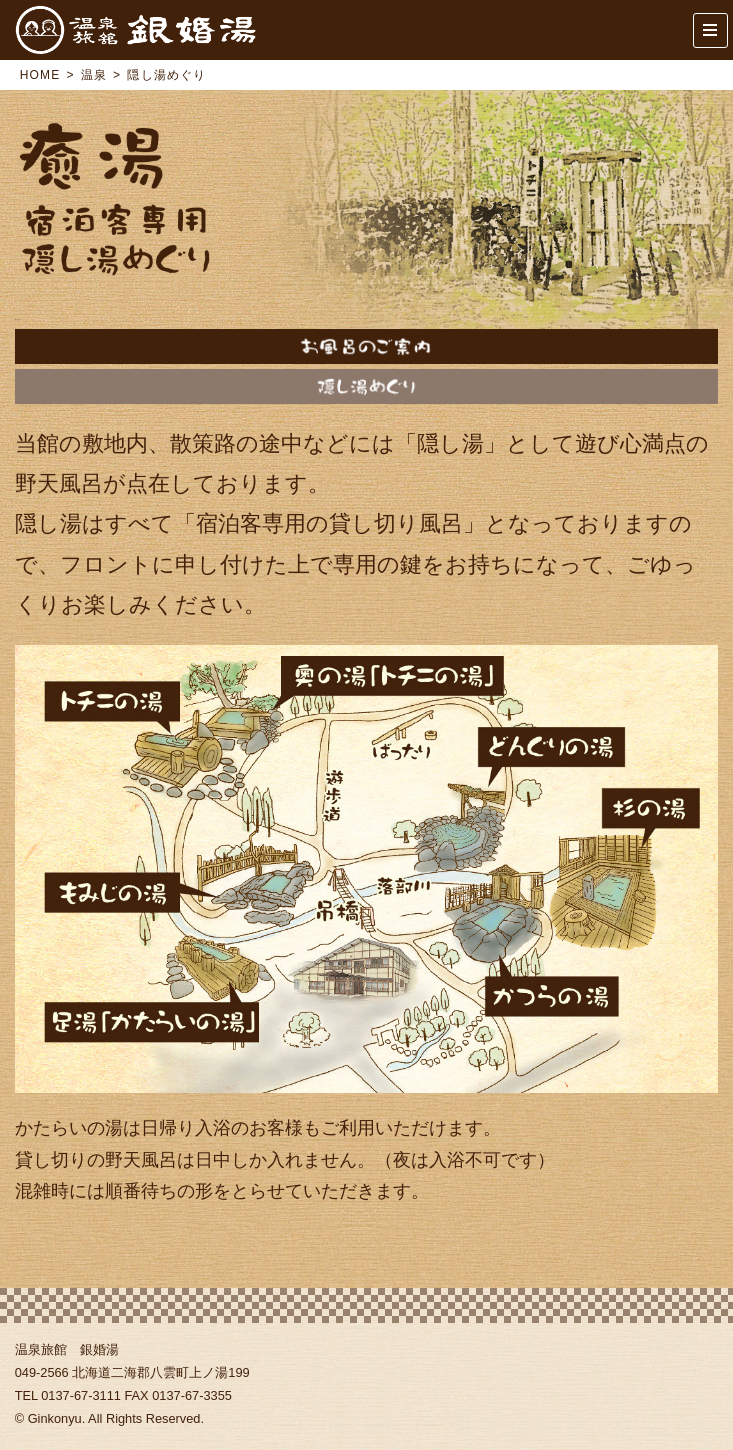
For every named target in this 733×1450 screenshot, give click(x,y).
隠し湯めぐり (367, 386)
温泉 (94, 75)
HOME (40, 75)
